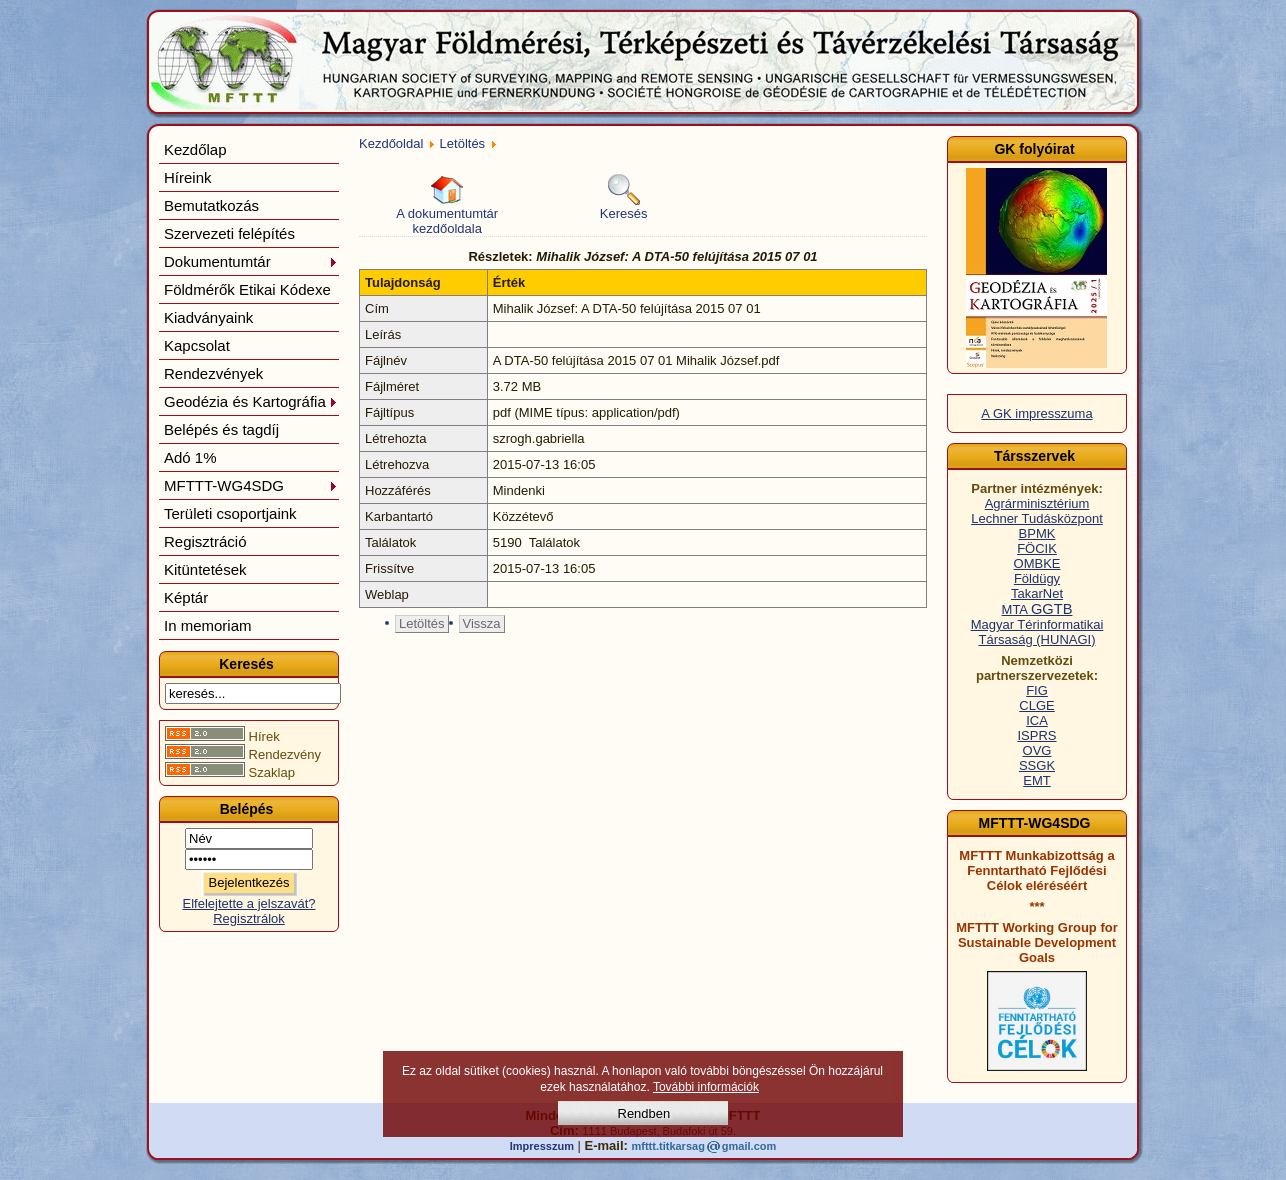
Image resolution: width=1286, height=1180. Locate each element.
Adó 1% (190, 457)
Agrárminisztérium (1037, 503)
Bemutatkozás (211, 205)
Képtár (186, 597)
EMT (1036, 780)
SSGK (1037, 765)
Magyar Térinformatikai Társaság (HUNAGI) (1037, 632)
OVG (1037, 750)
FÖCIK (1037, 548)
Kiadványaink (208, 317)
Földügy (1037, 578)
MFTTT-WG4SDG (251, 485)
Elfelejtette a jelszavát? (249, 903)
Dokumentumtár (251, 261)
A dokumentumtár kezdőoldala (447, 205)
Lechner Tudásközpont (1037, 518)
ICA (1037, 720)
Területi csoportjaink (230, 513)
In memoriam (208, 625)
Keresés (624, 197)
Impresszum (542, 1146)
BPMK (1037, 533)
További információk (706, 1087)
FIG (1037, 690)
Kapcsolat (197, 345)
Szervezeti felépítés (229, 233)
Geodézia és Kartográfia (251, 401)
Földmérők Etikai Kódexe (247, 289)
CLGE (1036, 705)
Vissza (482, 623)
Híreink (188, 177)
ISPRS (1036, 735)
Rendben (644, 1113)
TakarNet (1037, 593)
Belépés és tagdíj (221, 429)
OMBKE (1037, 563)
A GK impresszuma (1036, 413)
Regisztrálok (249, 918)
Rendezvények (213, 373)
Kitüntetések (205, 569)
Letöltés (463, 143)
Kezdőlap (195, 149)
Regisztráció (205, 541)
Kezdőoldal (391, 143)
